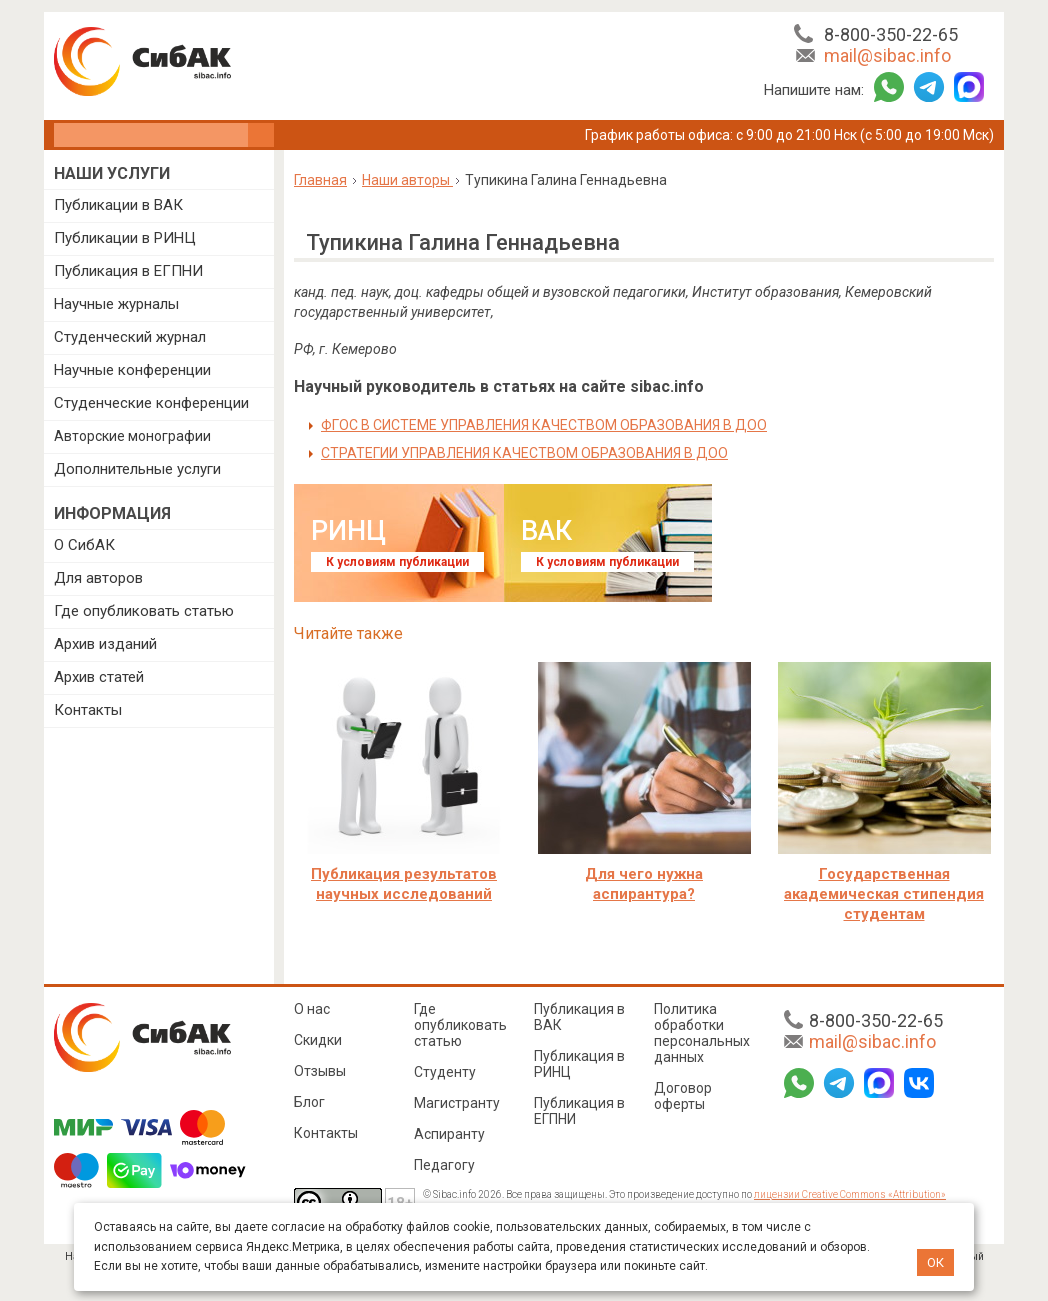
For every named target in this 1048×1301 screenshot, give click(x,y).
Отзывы (320, 1071)
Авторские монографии (132, 436)
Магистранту (457, 1103)
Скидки (318, 1040)
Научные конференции (132, 370)
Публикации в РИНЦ (125, 238)
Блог (309, 1102)
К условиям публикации (397, 562)
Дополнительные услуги (137, 469)
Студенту (445, 1072)
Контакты (88, 710)
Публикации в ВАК (118, 205)
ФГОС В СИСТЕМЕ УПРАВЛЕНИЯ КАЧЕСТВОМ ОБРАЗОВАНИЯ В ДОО (544, 425)
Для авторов (98, 578)
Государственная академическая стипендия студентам (884, 894)
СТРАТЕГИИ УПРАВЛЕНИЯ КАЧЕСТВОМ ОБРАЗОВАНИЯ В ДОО (524, 453)
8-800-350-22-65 (891, 34)
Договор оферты (683, 1096)
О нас (312, 1009)
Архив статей (99, 677)
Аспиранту (449, 1134)
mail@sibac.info (887, 55)
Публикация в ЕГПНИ (128, 271)
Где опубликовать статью (144, 611)
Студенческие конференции (151, 403)
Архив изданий (105, 644)
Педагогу (444, 1165)
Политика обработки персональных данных (702, 1033)
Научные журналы (116, 304)
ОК (935, 1262)
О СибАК (84, 545)
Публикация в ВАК (579, 1017)
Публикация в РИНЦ (579, 1064)
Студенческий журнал (130, 337)
